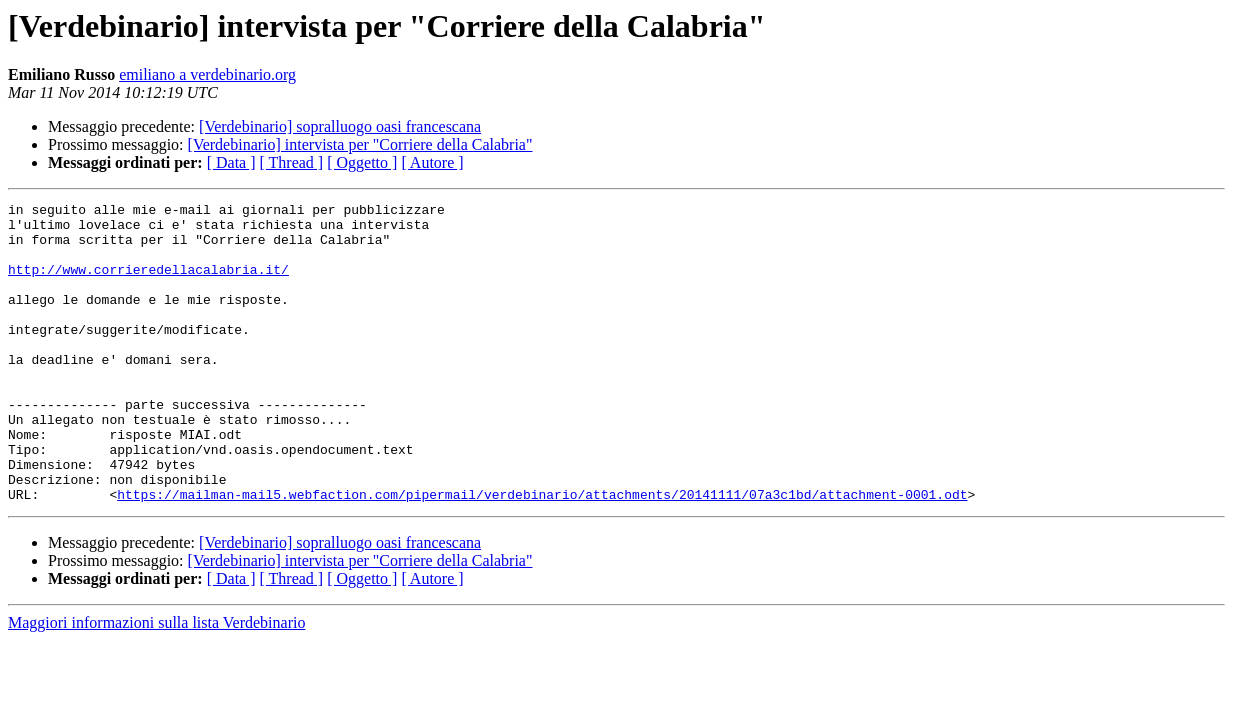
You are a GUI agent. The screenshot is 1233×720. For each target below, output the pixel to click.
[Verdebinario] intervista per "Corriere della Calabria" (360, 144)
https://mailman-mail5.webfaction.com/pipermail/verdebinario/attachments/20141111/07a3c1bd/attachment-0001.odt (542, 554)
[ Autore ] (432, 162)
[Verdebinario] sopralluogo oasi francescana (340, 126)
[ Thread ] (292, 162)
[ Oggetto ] (362, 162)
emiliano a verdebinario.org (207, 74)
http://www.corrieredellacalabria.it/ (148, 284)
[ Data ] (231, 162)
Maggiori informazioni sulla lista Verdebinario (156, 682)
